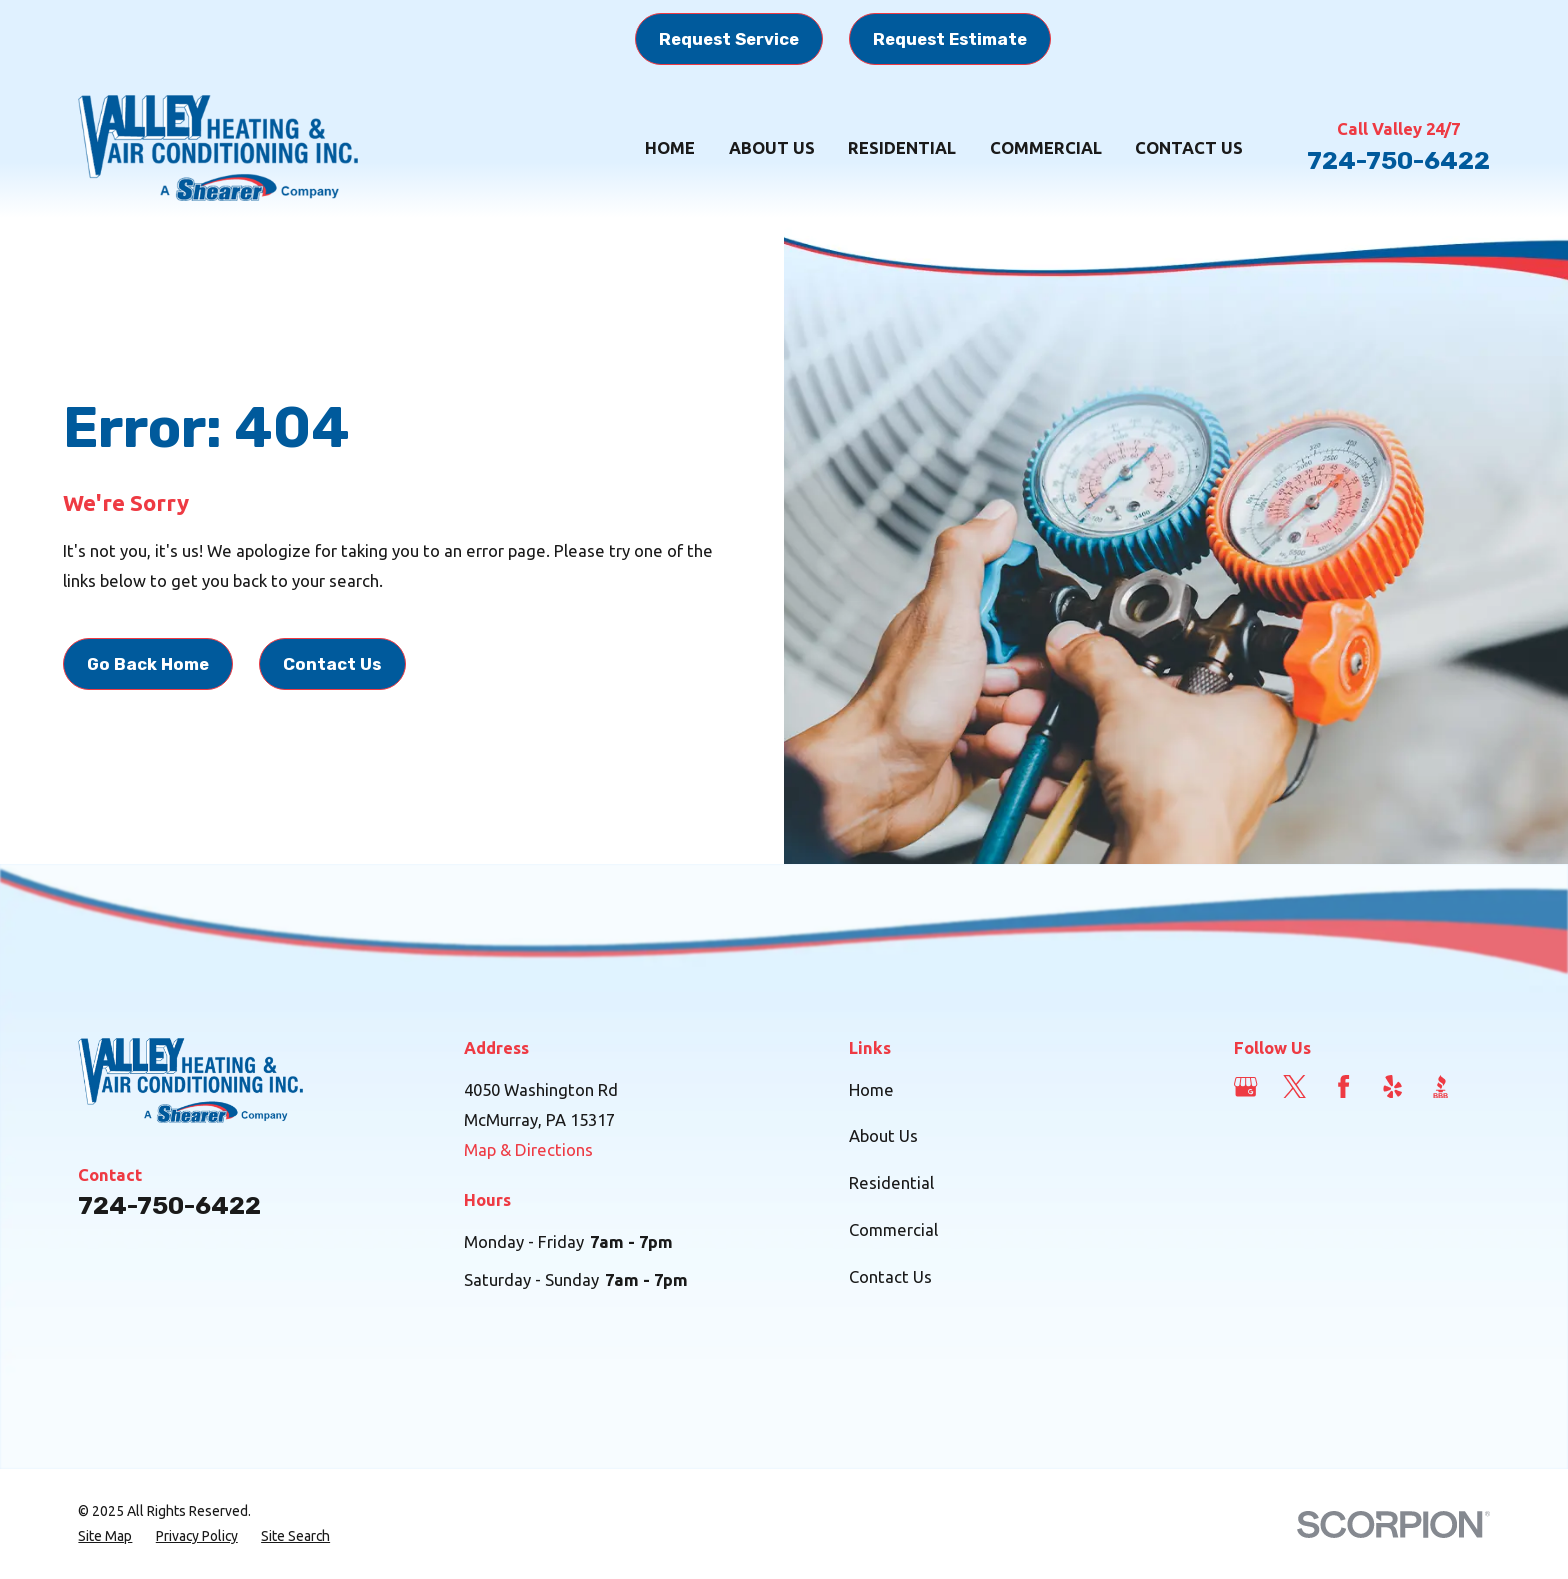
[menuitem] (105, 1536)
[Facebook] (1343, 1086)
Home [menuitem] (670, 147)
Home (871, 1089)
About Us (883, 1135)
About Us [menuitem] (772, 147)
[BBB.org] (1440, 1086)
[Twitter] (1294, 1086)
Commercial (893, 1229)
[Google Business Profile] (1245, 1086)
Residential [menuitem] (902, 147)
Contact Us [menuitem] (1189, 147)
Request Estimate (950, 39)
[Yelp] (1392, 1086)
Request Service (729, 39)
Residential (891, 1182)
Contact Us (332, 664)
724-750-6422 (1398, 160)
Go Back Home (148, 664)
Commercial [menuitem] (1046, 147)
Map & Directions (528, 1149)
